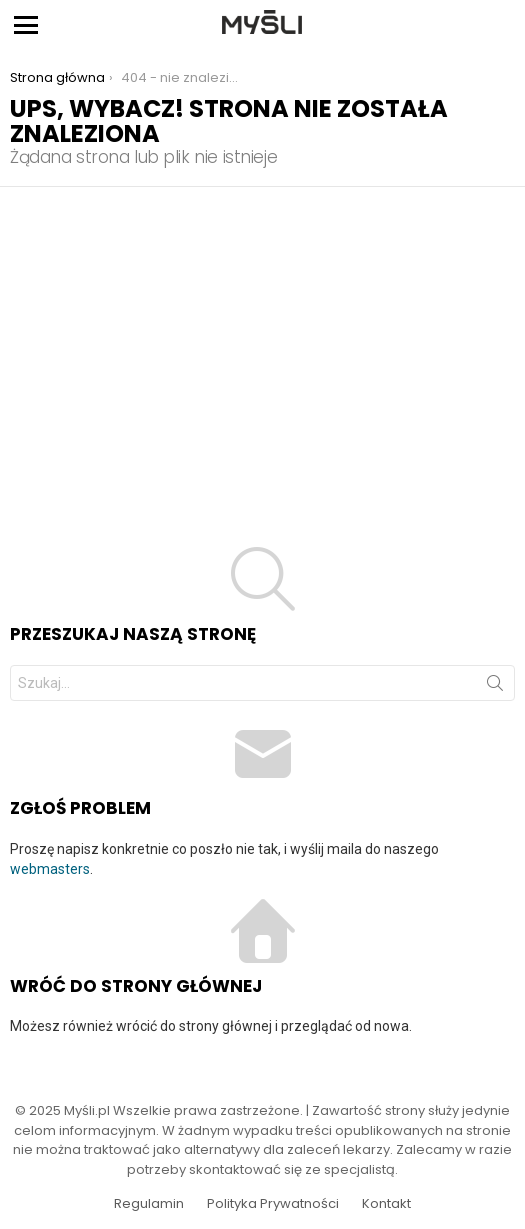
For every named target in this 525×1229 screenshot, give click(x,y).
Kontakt (386, 1204)
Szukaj (495, 687)
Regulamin (149, 1204)
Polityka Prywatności (273, 1204)
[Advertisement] (262, 337)
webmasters (50, 869)
